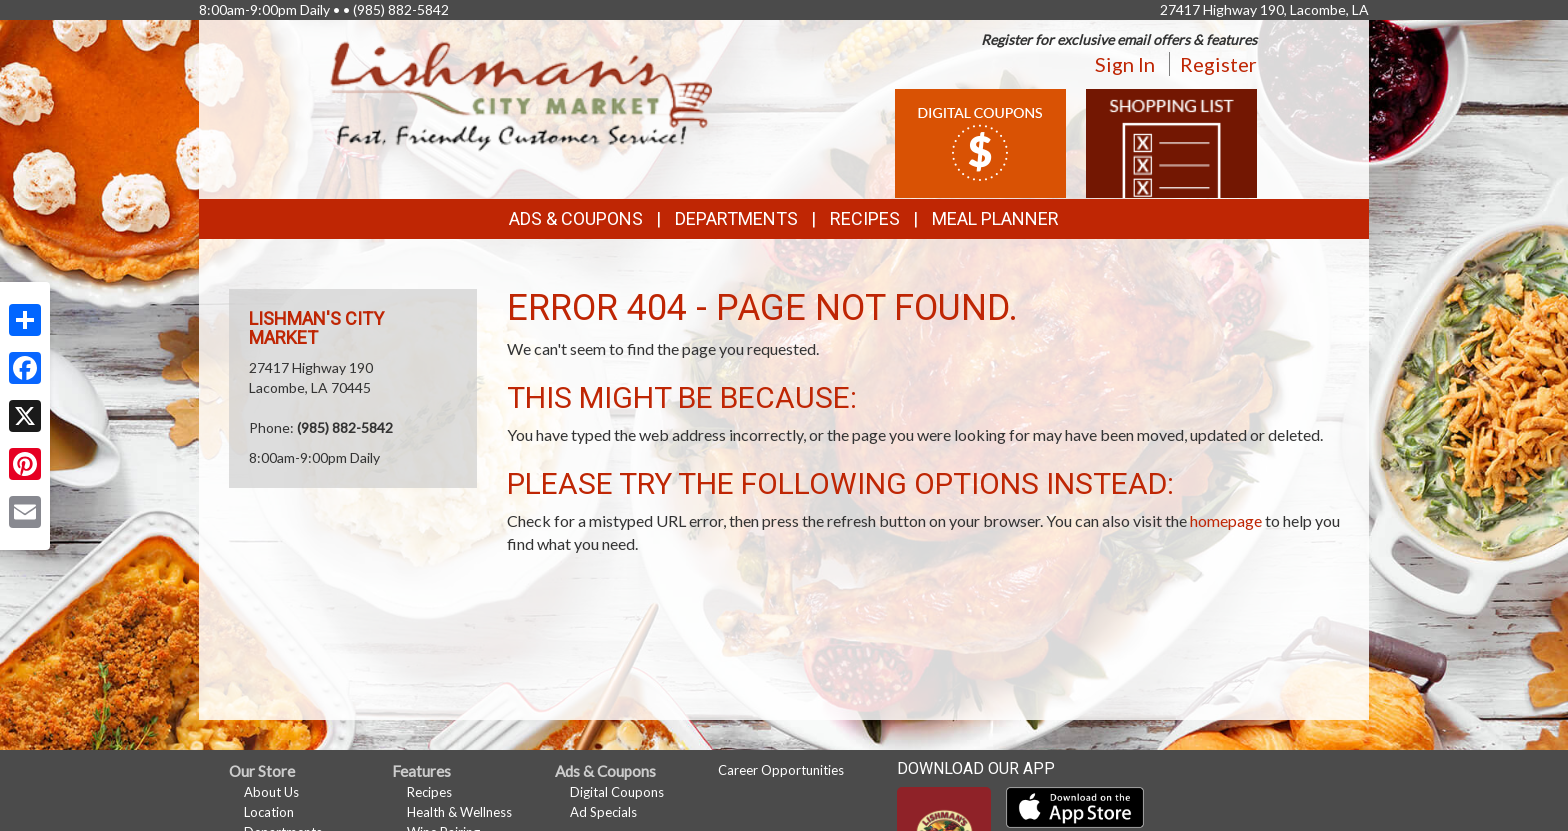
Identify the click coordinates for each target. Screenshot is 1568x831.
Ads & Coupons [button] (576, 218)
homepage (1226, 520)
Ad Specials (603, 812)
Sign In (1125, 64)
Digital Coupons (617, 792)
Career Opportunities (781, 770)
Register (1218, 64)
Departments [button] (736, 218)
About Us (271, 792)
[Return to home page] (522, 95)
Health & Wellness (459, 812)
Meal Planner (995, 218)
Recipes (865, 218)
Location (269, 812)
